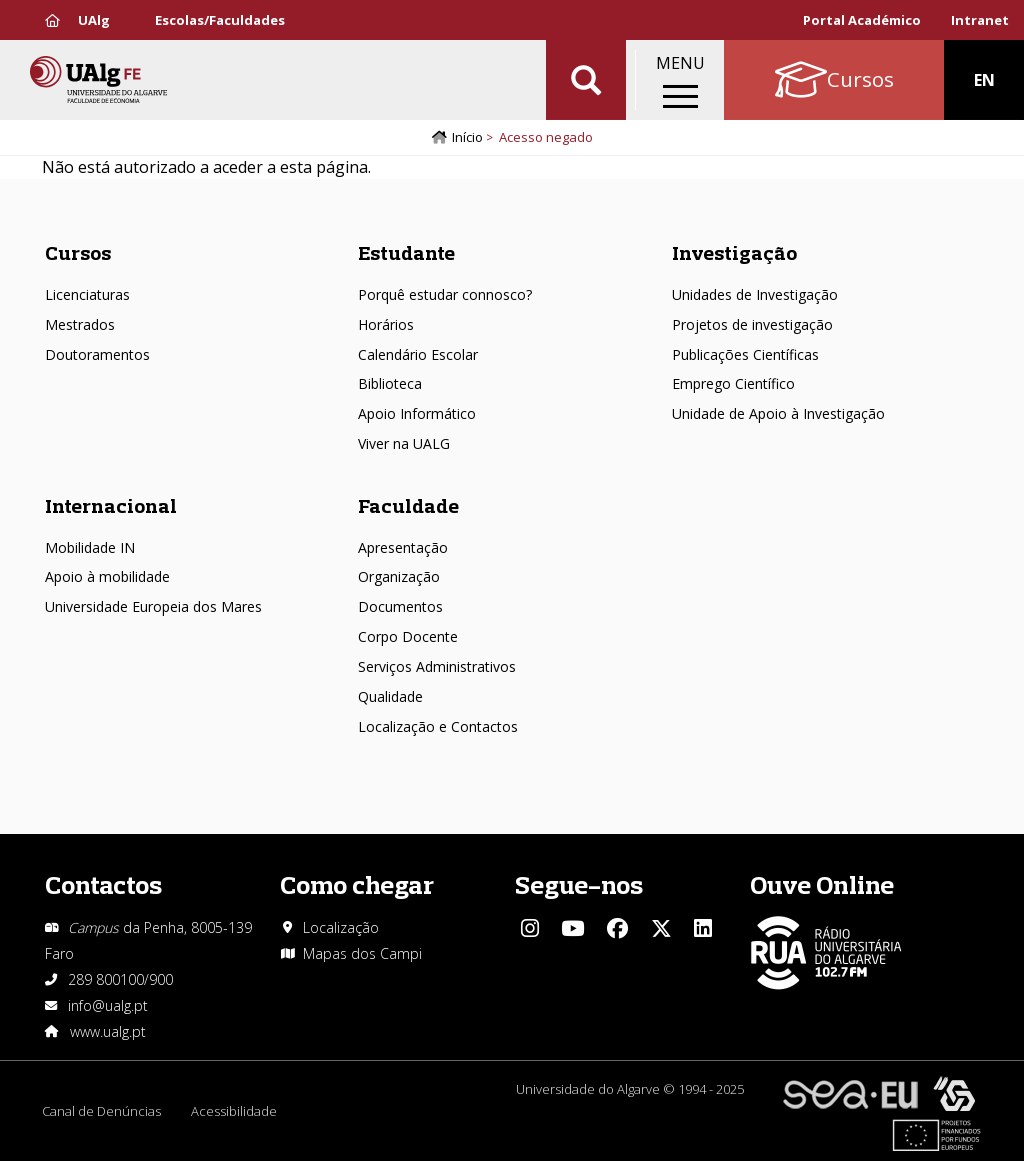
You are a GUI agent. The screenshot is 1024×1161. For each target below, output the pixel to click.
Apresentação (403, 547)
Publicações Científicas (745, 354)
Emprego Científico (733, 383)
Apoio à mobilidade (107, 576)
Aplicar (586, 80)
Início (467, 137)
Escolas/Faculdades (220, 20)
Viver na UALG (404, 443)
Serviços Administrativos (437, 666)
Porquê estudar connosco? (445, 294)
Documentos (400, 606)
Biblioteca (390, 383)
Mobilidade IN (90, 547)
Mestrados (80, 324)
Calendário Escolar (418, 354)
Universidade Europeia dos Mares (153, 606)
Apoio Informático (417, 413)
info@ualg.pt (108, 1005)
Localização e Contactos (438, 726)
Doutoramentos (97, 354)
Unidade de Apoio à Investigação (778, 413)
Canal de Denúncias (101, 1111)
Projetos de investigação (752, 324)
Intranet (980, 20)
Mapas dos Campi (362, 953)
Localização (341, 927)
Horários (386, 324)
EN (984, 80)
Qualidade (390, 696)
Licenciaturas (87, 294)
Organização (399, 576)
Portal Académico (862, 20)
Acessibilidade (234, 1111)
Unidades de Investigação (755, 294)
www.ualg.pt (108, 1031)
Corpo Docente (408, 636)
